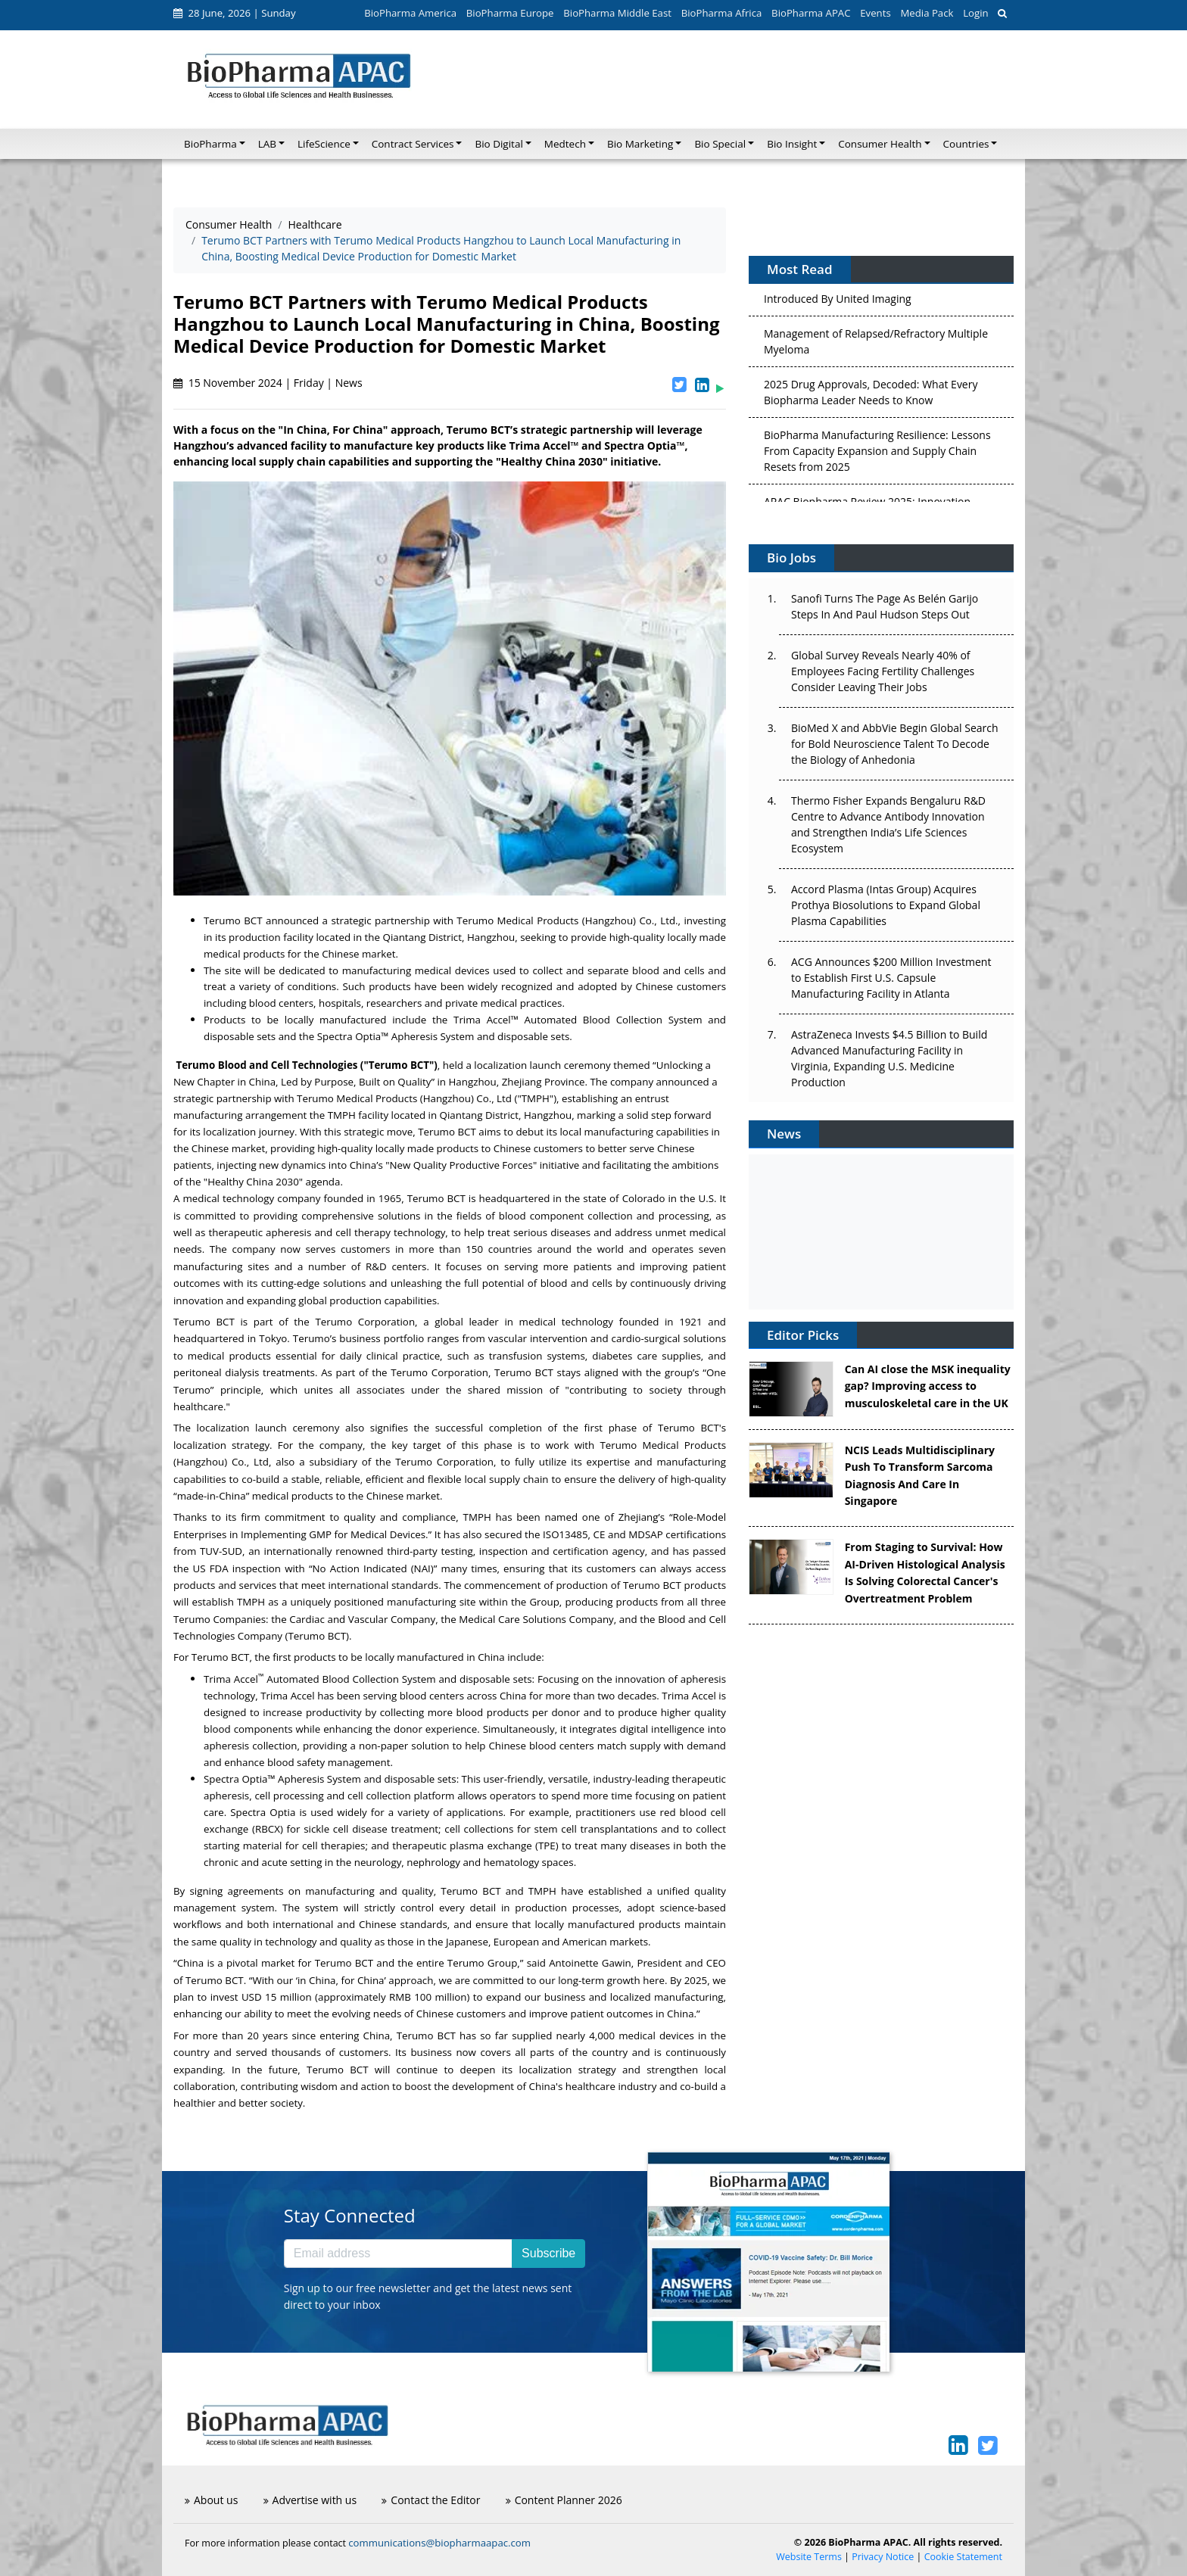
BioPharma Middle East (617, 13)
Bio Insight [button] (792, 144)
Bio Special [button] (720, 144)
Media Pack (926, 13)
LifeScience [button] (324, 144)
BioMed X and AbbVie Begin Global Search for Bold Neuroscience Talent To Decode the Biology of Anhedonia (895, 744)
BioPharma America (410, 13)
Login (975, 13)
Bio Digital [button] (498, 144)
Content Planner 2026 (564, 2500)
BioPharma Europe (510, 13)
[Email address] (398, 2253)
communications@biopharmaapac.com (439, 2543)
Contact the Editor (431, 2500)
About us (211, 2500)
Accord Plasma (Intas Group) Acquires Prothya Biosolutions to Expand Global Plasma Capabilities (885, 905)
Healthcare (314, 224)
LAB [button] (267, 144)
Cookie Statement (963, 2556)
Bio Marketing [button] (640, 144)
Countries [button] (966, 144)
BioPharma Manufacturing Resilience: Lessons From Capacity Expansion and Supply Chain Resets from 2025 (877, 455)
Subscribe (548, 2253)
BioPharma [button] (210, 144)
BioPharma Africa (721, 13)
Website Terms (809, 2556)
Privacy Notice (883, 2556)
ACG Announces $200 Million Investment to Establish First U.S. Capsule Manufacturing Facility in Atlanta (891, 978)
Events (875, 13)
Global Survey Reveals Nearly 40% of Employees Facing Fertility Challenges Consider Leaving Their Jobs (882, 671)
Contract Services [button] (413, 144)
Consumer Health (228, 224)
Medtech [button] (565, 144)
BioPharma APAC (810, 13)
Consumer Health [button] (879, 144)
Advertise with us (310, 2500)
